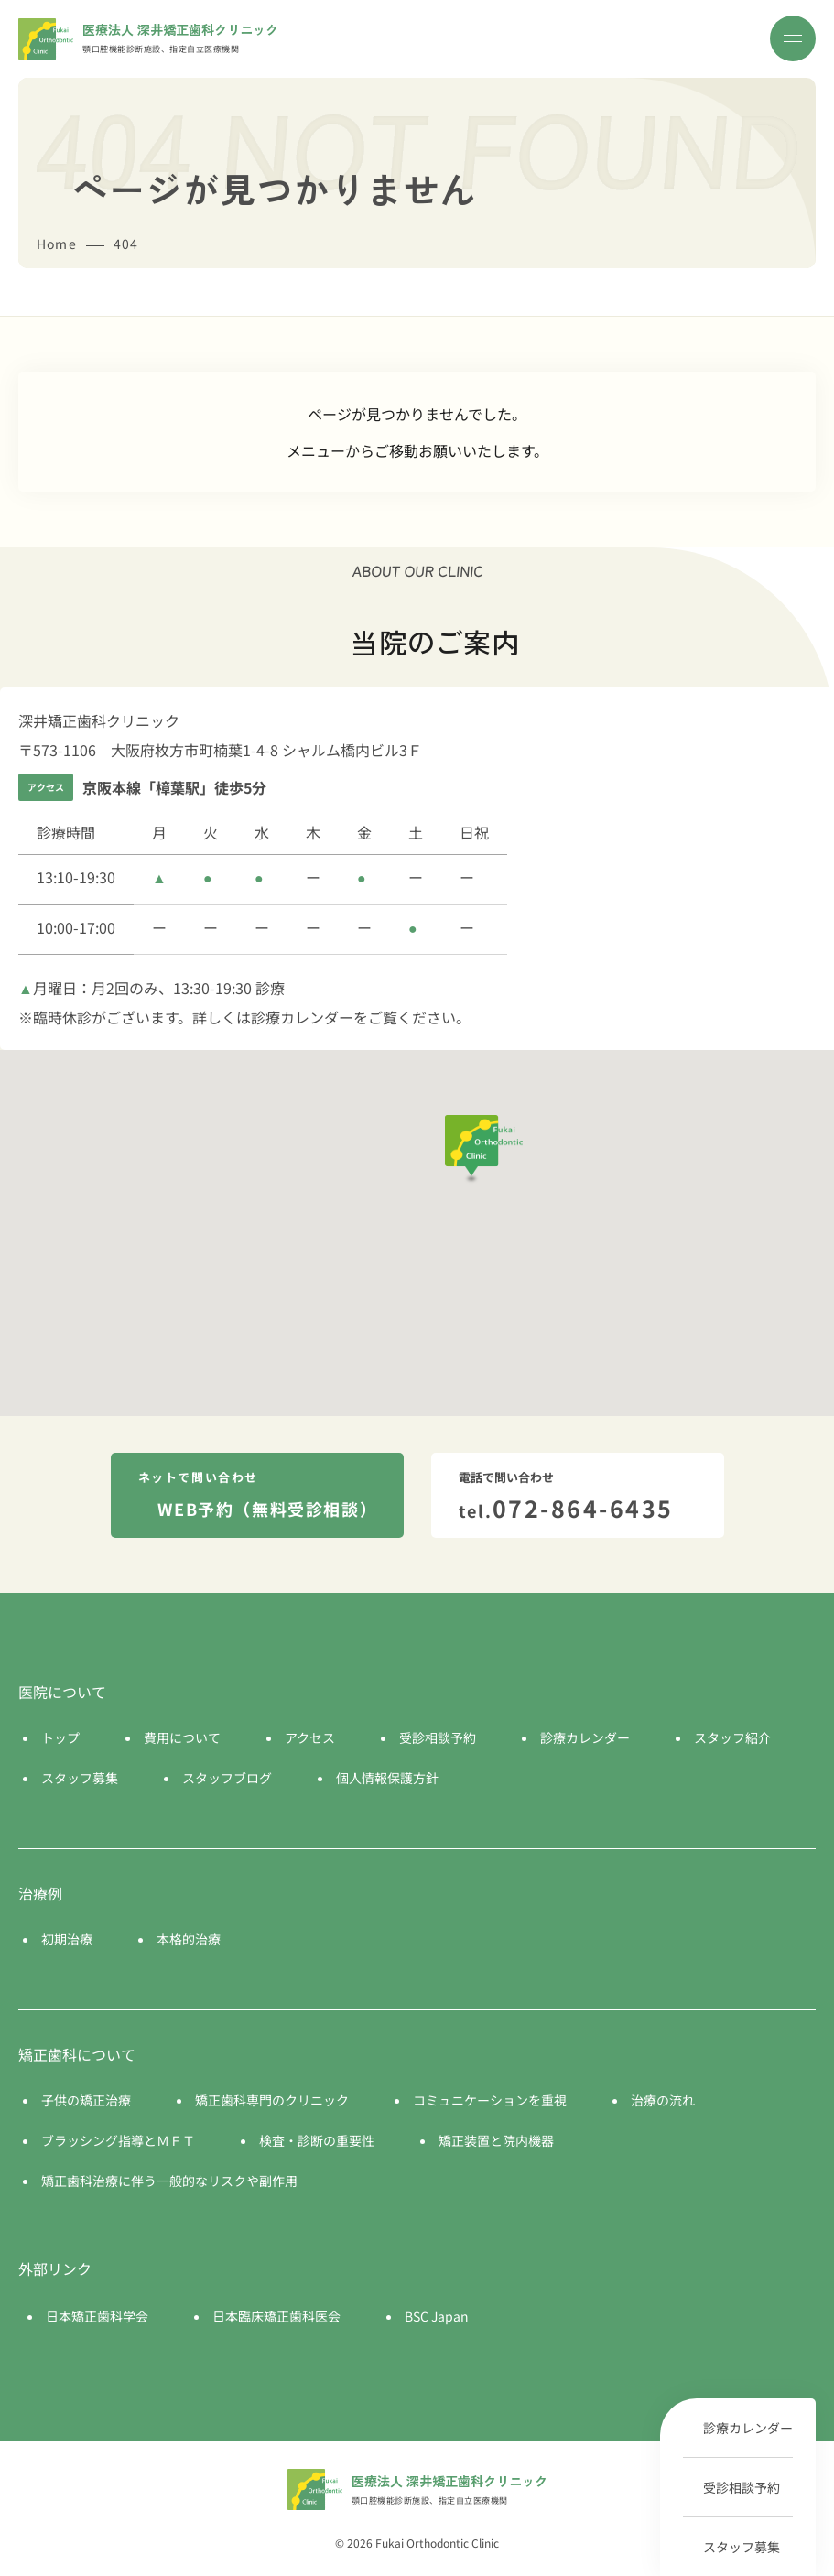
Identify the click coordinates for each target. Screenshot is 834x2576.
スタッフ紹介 (732, 1737)
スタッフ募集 (741, 2547)
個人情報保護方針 (387, 1778)
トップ (60, 1737)
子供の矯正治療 (86, 2100)
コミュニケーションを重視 (490, 2100)
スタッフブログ (227, 1778)
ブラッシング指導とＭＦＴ (118, 2140)
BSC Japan (437, 2316)
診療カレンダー (748, 2428)
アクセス (310, 1737)
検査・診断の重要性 (316, 2140)
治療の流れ (663, 2100)
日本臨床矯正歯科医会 (276, 2316)
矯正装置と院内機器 (496, 2140)
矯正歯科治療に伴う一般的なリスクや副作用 (169, 2180)
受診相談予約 (741, 2487)
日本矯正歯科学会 (97, 2316)
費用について (182, 1737)
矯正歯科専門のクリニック (272, 2100)
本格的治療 (189, 1939)
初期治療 (66, 1939)
